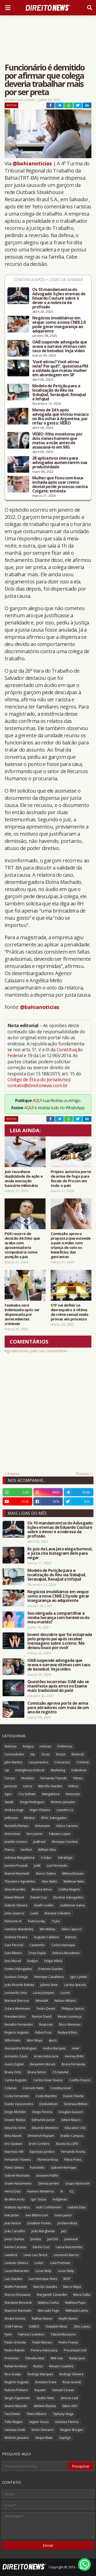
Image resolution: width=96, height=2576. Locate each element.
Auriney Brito (74, 2056)
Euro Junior (34, 1834)
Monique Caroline (65, 1842)
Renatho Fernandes (19, 2024)
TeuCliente (12, 2414)
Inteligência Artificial (29, 1770)
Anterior (13, 1474)
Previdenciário (15, 2016)
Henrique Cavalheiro (49, 1977)
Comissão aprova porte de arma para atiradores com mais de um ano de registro (58, 1707)
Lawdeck (11, 2255)
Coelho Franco (79, 2080)
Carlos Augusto (16, 2080)
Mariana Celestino (58, 1913)
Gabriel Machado (17, 2175)
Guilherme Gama (72, 1905)
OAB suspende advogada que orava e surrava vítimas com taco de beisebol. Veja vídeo (59, 346)
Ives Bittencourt (37, 2215)
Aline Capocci (71, 1929)
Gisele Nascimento (18, 2183)
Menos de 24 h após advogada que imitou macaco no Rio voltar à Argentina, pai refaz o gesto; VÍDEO (60, 416)
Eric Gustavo (14, 2143)
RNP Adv (57, 2358)
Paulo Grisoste (15, 2342)
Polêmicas (64, 1746)
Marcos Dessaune (17, 2294)
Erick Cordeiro (39, 2143)
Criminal (83, 1762)
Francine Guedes (50, 1969)
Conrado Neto (33, 2088)
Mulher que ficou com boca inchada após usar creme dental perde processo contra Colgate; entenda (60, 484)
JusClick (52, 2239)
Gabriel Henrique (63, 2167)
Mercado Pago (48, 2310)
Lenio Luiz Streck (35, 2255)
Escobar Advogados (68, 1897)
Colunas (10, 2088)
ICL (72, 2191)
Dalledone (79, 1770)
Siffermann (12, 2040)
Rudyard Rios (67, 2032)
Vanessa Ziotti (15, 2430)
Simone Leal (69, 2398)
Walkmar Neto (73, 1881)
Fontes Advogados (18, 1969)
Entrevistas (12, 1834)
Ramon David (41, 2016)
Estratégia (65, 1857)
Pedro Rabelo (15, 2350)
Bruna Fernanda (73, 2064)
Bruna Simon (37, 2072)
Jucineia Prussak (16, 1865)
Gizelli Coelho (44, 1905)
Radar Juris (77, 2358)
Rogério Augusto (17, 2382)
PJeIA (8, 2334)
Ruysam (40, 2390)
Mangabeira (50, 1794)
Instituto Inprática (17, 2207)
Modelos (27, 1778)
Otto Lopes (81, 2326)
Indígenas (60, 2199)
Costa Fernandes (17, 2096)
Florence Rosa (47, 2159)
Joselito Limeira (16, 1842)
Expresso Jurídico (42, 2151)
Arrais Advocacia (46, 2056)
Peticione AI (13, 1921)
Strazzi (60, 1754)
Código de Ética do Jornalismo (38, 1079)
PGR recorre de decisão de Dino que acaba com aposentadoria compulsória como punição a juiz (22, 1245)
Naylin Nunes (68, 2318)
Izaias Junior (63, 2215)
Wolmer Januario (63, 1802)
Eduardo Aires (15, 2128)
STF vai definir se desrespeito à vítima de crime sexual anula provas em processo (69, 1312)
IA (61, 2191)
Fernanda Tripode (53, 1778)
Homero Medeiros (40, 2191)
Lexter (39, 2263)
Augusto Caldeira (46, 1937)
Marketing (58, 1770)
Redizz (38, 2366)
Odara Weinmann (17, 2008)
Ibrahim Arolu (15, 2199)
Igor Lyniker (78, 1977)
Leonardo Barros (66, 2255)
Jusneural (71, 2239)
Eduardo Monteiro (45, 2128)
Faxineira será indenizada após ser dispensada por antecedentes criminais (22, 1314)
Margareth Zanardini (52, 2294)
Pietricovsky (36, 1921)
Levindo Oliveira (16, 2263)
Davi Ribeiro (13, 1953)
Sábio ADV (69, 2406)
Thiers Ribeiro (36, 2414)
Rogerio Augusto (17, 2032)
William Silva (47, 1849)
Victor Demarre (42, 2430)
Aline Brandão (15, 1889)
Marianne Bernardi (18, 2302)
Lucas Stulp (43, 2271)
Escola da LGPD (67, 2143)
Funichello (37, 2167)
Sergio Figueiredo (17, 2398)
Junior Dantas (14, 2239)
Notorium (73, 1794)
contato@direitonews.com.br (37, 1085)
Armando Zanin (16, 2056)
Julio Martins (13, 1762)
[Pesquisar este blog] (35, 2466)
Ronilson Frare (45, 2382)
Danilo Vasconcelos (19, 2104)
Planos (9, 1849)
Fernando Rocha (73, 2151)
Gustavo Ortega (16, 1977)
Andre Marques (54, 2048)
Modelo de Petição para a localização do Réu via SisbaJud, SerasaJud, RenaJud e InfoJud (59, 392)
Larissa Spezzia (75, 1985)
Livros (27, 1786)
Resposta (46, 2024)
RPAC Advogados (54, 1818)
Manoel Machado (17, 1873)
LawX (34, 1913)
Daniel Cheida (73, 2096)
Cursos (10, 1778)
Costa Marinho (46, 2096)
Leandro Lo (65, 1810)
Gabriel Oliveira (16, 1905)
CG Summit (60, 2072)
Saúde (9, 1802)
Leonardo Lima (16, 1993)
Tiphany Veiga (63, 2414)
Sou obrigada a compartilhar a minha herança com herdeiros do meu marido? (58, 1617)
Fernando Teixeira (18, 2159)
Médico (29, 1818)
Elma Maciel (13, 2136)
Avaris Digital (14, 2064)
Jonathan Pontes (39, 2223)
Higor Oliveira (40, 1810)
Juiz (63, 2231)
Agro (8, 1794)
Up (7, 1770)
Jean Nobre (13, 2223)
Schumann (42, 1826)
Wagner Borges (71, 2430)
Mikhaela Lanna (77, 2310)
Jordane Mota (67, 2223)
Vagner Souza (39, 2422)
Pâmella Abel (34, 2358)
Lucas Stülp (66, 2271)
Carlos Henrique (63, 1945)
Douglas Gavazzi (71, 2112)
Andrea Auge (14, 1810)
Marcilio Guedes (45, 2287)
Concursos (62, 1762)
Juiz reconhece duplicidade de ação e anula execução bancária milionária (23, 1178)
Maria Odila (81, 2294)
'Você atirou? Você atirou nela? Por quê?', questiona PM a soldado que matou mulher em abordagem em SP (60, 368)
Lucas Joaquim (43, 1993)
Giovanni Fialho (47, 2175)
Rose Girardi (72, 2382)
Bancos (70, 1937)
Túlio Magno (14, 2422)
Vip (32, 1754)
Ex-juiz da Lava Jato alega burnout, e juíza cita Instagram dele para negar (60, 1553)
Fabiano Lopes (59, 1834)
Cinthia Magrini (69, 1889)
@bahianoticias (32, 163)
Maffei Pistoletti (16, 2287)
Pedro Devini (46, 2008)
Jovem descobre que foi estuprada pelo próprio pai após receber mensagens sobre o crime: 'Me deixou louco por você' (59, 1641)
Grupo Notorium (77, 2183)
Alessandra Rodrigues (21, 2048)
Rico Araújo (13, 2374)
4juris (53, 2040)
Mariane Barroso (17, 2000)
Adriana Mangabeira (19, 1857)
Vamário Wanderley (19, 1929)
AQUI (37, 1100)
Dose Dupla (37, 1953)
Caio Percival (14, 1945)
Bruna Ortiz (13, 2072)
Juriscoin (11, 1786)
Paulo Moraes (42, 2342)
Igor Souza (38, 2199)
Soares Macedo (16, 2406)
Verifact (26, 1849)
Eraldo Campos (72, 2136)
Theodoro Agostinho (20, 1881)
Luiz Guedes (13, 2279)
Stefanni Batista (45, 2406)
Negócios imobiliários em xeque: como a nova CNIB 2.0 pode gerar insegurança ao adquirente (59, 324)
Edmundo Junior (43, 2120)
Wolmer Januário (17, 2438)
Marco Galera (46, 1873)
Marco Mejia (72, 2287)
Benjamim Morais (42, 2064)
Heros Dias (13, 2191)
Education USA (75, 2128)
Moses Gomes (15, 2318)
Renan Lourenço (69, 2016)
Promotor (12, 2358)
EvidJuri (32, 1961)
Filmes (77, 1778)
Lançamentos (38, 1762)
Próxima (82, 1474)
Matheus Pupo (75, 2302)
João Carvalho (15, 2231)
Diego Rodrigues (32, 1802)
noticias (45, 1746)
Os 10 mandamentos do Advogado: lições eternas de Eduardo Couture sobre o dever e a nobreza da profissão (58, 298)
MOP (66, 2279)
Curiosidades (14, 1754)
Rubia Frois (43, 2032)
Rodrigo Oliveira (71, 2374)
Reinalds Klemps (16, 1826)
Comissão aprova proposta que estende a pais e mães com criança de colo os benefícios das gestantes (71, 1245)
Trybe (55, 1921)
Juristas (35, 2239)
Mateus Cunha (48, 2302)
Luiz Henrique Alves (43, 2279)
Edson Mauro (71, 2120)
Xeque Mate (43, 2438)
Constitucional (60, 2088)
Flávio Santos (14, 2167)
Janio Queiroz (14, 1913)
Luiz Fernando (57, 1865)
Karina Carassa (15, 2247)
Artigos (28, 1746)
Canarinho (37, 1945)
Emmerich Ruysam (41, 2136)
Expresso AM (14, 2151)
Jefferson (11, 1818)
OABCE (34, 2326)
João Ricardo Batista (19, 1985)
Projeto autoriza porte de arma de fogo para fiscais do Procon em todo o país (71, 1178)
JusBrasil (39, 1842)
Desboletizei (48, 2104)
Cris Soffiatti (27, 1794)
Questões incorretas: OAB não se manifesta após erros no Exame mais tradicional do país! (58, 1686)
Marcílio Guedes (50, 1786)
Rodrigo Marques (40, 2374)
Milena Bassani (73, 1873)
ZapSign (65, 2438)
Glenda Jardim (48, 2183)
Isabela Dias (77, 2207)
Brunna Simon (42, 1889)
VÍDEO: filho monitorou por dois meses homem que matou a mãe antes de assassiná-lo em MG (57, 440)
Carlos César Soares (48, 2080)
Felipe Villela (53, 1961)
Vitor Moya (34, 2040)
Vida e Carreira (67, 1826)
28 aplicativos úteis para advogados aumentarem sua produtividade (59, 462)
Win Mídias (47, 1929)
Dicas (45, 1754)
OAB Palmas (14, 2326)
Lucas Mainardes (17, 2271)
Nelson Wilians (65, 2000)
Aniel (75, 2048)
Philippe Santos (73, 2008)
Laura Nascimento (69, 2247)
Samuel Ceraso (63, 2390)
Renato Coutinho (61, 2366)
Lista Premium (60, 2263)
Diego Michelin (15, 2112)
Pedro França (68, 2342)
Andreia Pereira (16, 1937)
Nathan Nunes (42, 2318)
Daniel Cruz (38, 1897)
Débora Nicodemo (66, 1953)
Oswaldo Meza (56, 2326)
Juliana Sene (49, 1985)
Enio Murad (13, 1961)
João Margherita (43, 2231)
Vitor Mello (49, 1881)
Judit (37, 1865)
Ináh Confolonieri (48, 2207)
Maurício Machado (18, 2310)
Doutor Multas (15, 2120)
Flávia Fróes (72, 2159)
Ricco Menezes (69, 2024)
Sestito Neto (45, 2398)
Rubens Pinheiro (16, 2390)
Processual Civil (75, 2350)
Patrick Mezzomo (63, 2334)
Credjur (46, 1857)
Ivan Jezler (12, 2215)
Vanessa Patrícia (67, 2422)
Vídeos (73, 1786)
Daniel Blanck (14, 1897)
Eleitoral (77, 1754)
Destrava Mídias (75, 2104)
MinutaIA (42, 2000)
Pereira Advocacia (44, 2350)
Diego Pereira (42, 2112)
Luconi (65, 1993)
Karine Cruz (41, 2247)
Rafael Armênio (16, 2366)
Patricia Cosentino (31, 2334)
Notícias (11, 105)
